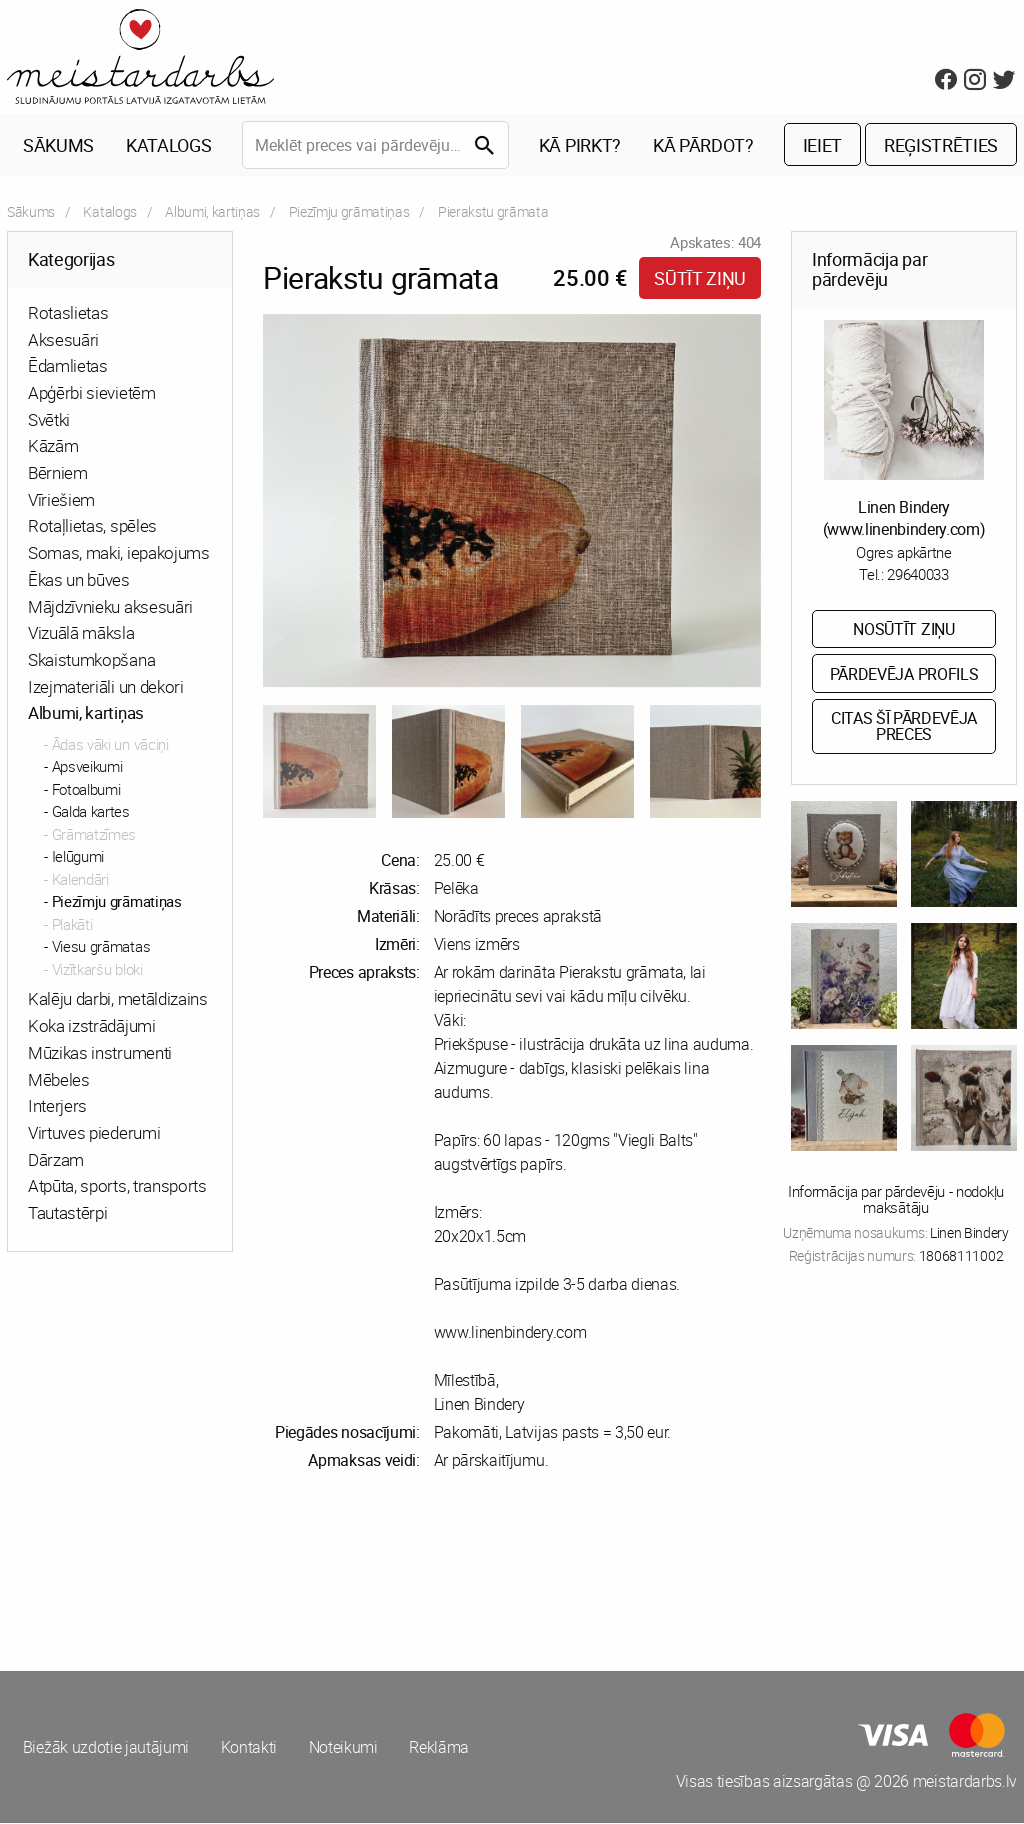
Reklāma (441, 1748)
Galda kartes (91, 813)
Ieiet (822, 146)
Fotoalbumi (86, 790)
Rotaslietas (68, 313)
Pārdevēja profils (904, 675)
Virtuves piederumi (94, 1133)
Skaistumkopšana (91, 660)
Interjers (57, 1106)
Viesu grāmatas (101, 948)
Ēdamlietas (68, 367)
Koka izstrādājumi (92, 1026)
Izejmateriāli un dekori (106, 687)
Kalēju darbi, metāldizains (118, 1000)
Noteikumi (344, 1748)
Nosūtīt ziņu (903, 630)
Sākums (58, 146)
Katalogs (168, 146)
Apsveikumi (87, 768)
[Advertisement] (256, 1572)
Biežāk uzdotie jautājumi (106, 1748)
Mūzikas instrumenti (100, 1053)
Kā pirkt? (580, 146)
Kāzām (53, 447)
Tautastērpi (67, 1213)
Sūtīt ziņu (700, 279)
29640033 (917, 575)
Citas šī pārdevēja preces (904, 728)
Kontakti (249, 1748)
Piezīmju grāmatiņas (349, 212)
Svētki (49, 420)
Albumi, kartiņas (212, 212)
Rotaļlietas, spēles (92, 527)
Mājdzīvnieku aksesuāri (110, 607)
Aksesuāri (63, 340)
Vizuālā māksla (81, 633)
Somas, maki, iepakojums (119, 553)
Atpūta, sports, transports (117, 1187)
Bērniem (58, 473)
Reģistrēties (941, 146)
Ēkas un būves (79, 580)
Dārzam (56, 1160)
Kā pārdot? (703, 146)
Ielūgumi (78, 858)
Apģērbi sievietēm (92, 393)
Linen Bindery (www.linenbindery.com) (904, 519)
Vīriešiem (61, 500)
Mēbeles (59, 1080)
